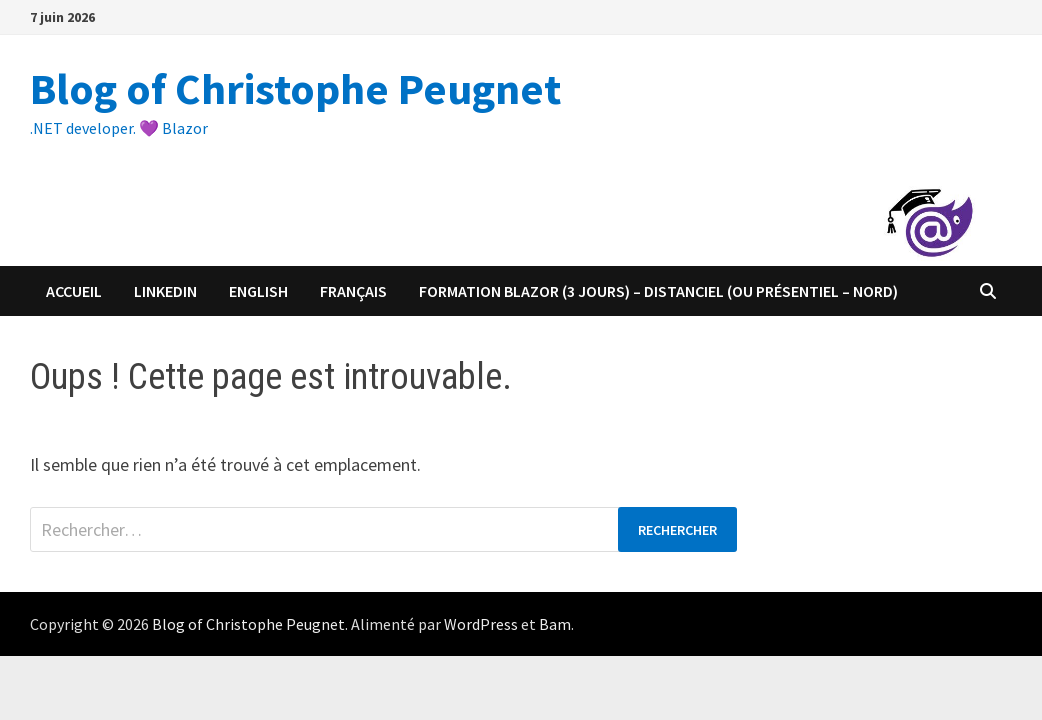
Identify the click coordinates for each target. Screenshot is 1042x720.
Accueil (74, 291)
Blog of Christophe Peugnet (295, 88)
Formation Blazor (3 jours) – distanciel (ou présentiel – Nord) (658, 291)
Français (353, 291)
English (258, 291)
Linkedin (165, 291)
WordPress (481, 624)
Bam (555, 624)
